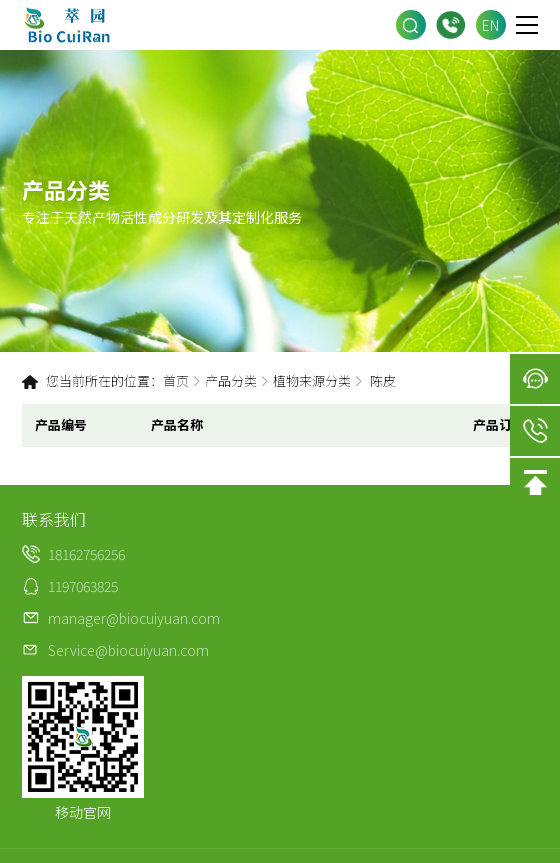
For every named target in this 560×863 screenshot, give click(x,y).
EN (490, 25)
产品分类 (231, 380)
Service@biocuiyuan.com (128, 650)
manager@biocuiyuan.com (134, 618)
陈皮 (383, 380)
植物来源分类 (312, 380)
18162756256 (451, 25)
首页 (176, 380)
